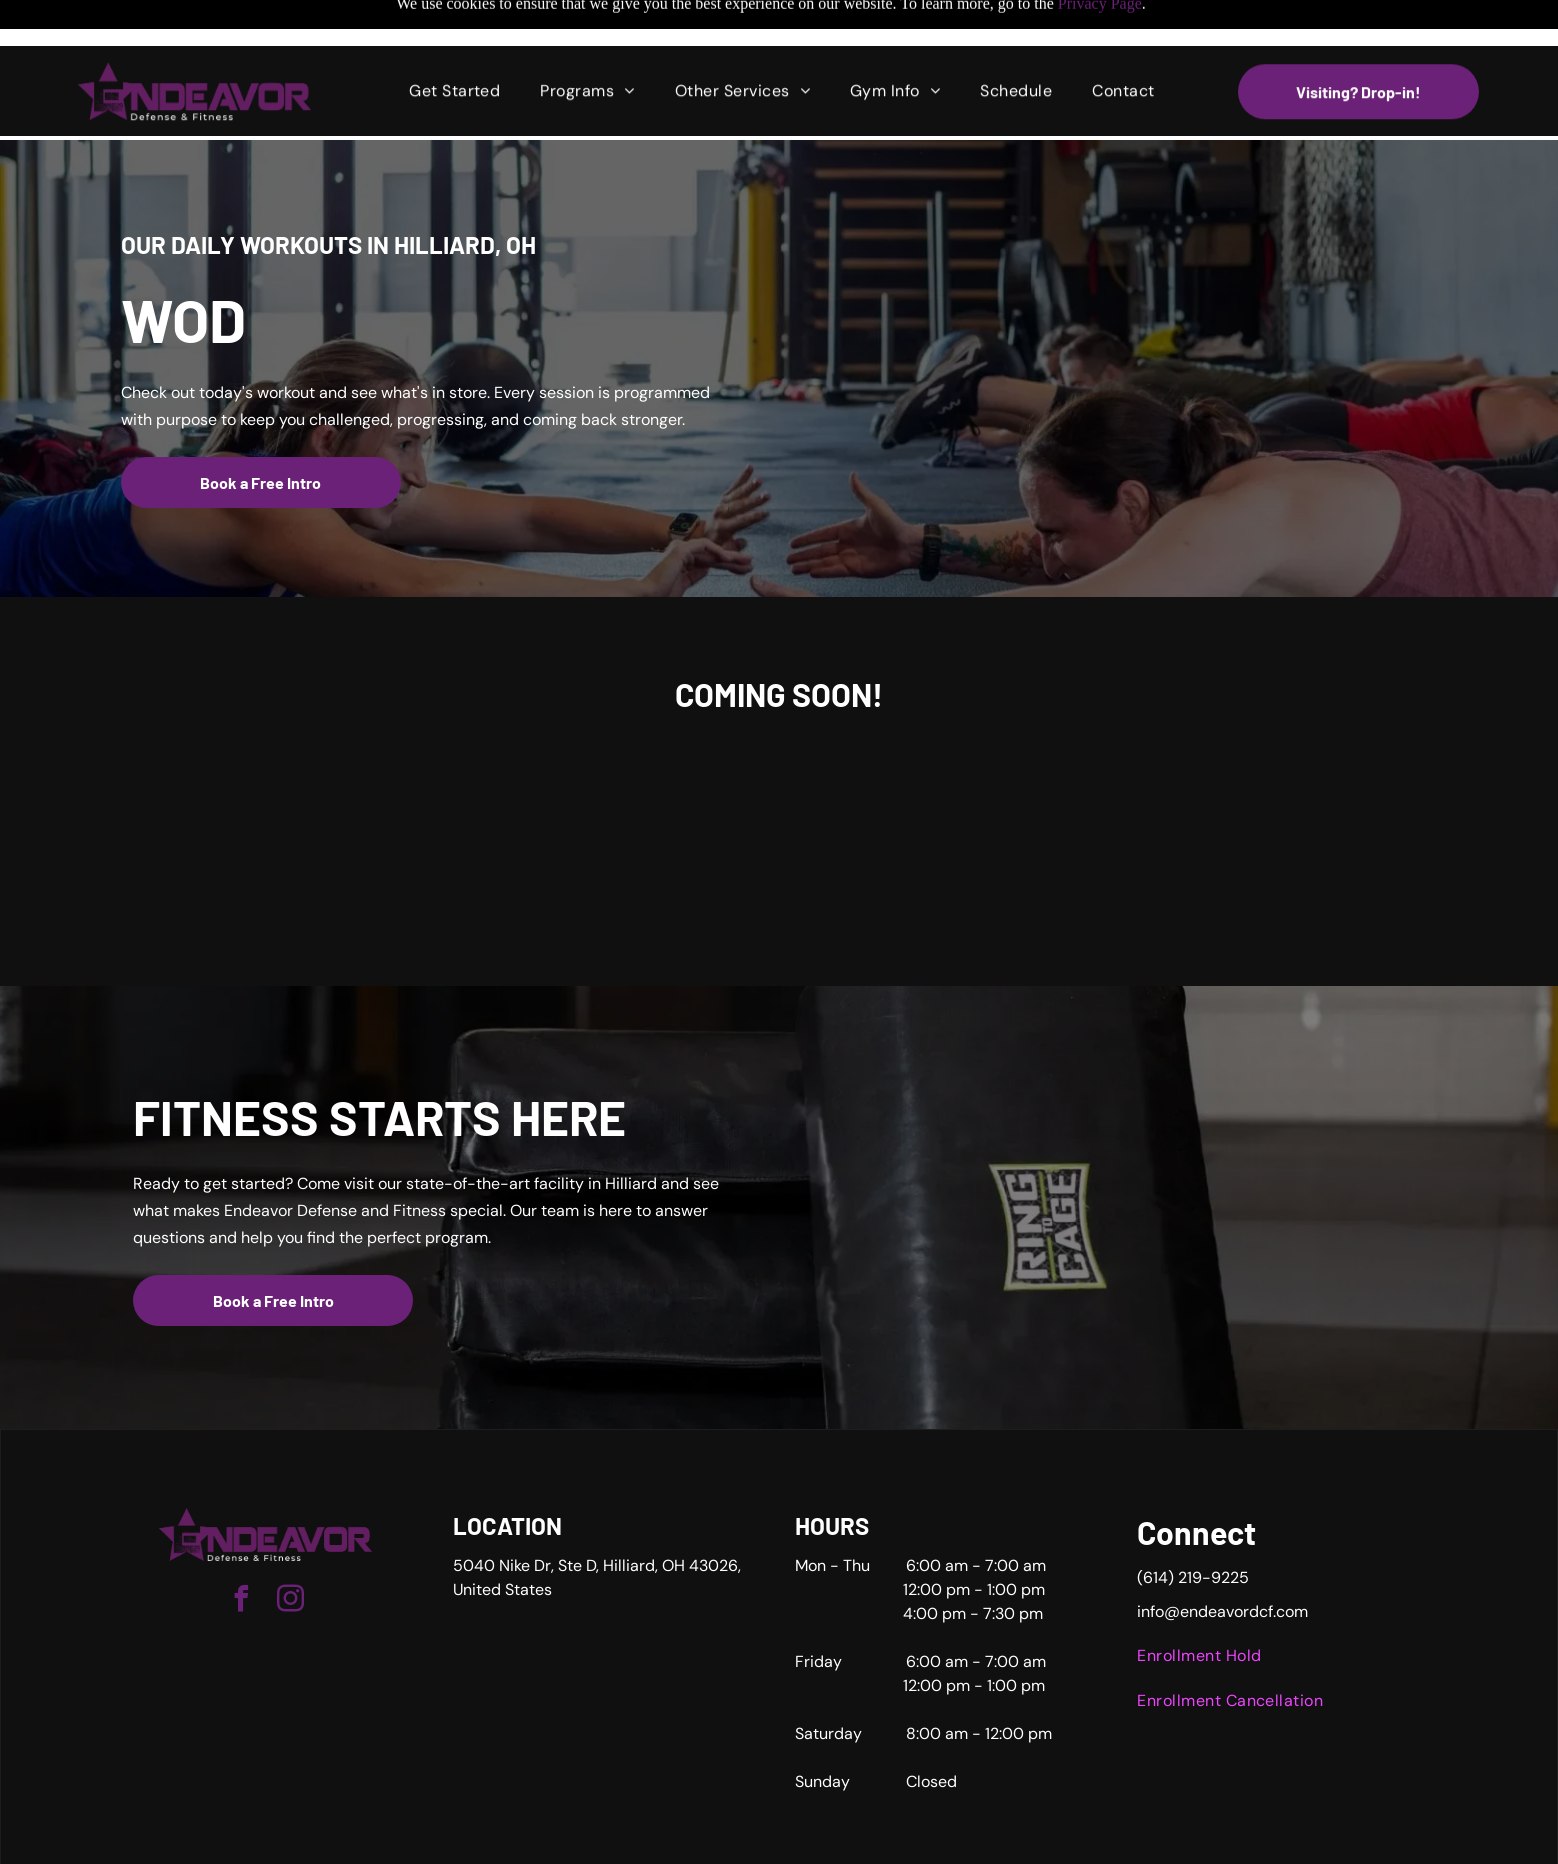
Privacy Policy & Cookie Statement (712, 1842)
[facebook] (241, 1551)
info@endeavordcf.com (1222, 1561)
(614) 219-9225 (1193, 1527)
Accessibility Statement (876, 1842)
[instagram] (290, 1551)
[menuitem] (454, 45)
